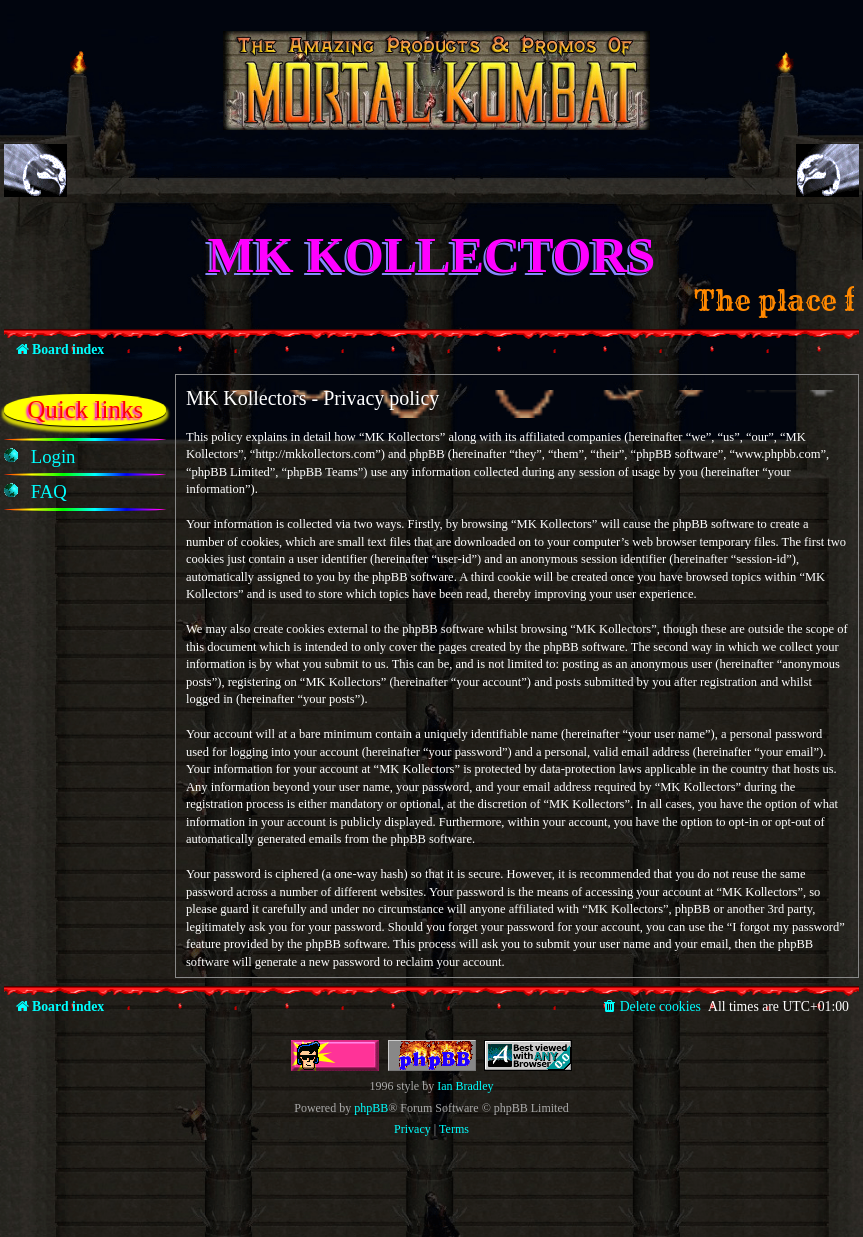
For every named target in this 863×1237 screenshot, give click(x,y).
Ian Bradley (465, 1086)
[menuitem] (53, 457)
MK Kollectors (432, 255)
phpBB (371, 1108)
